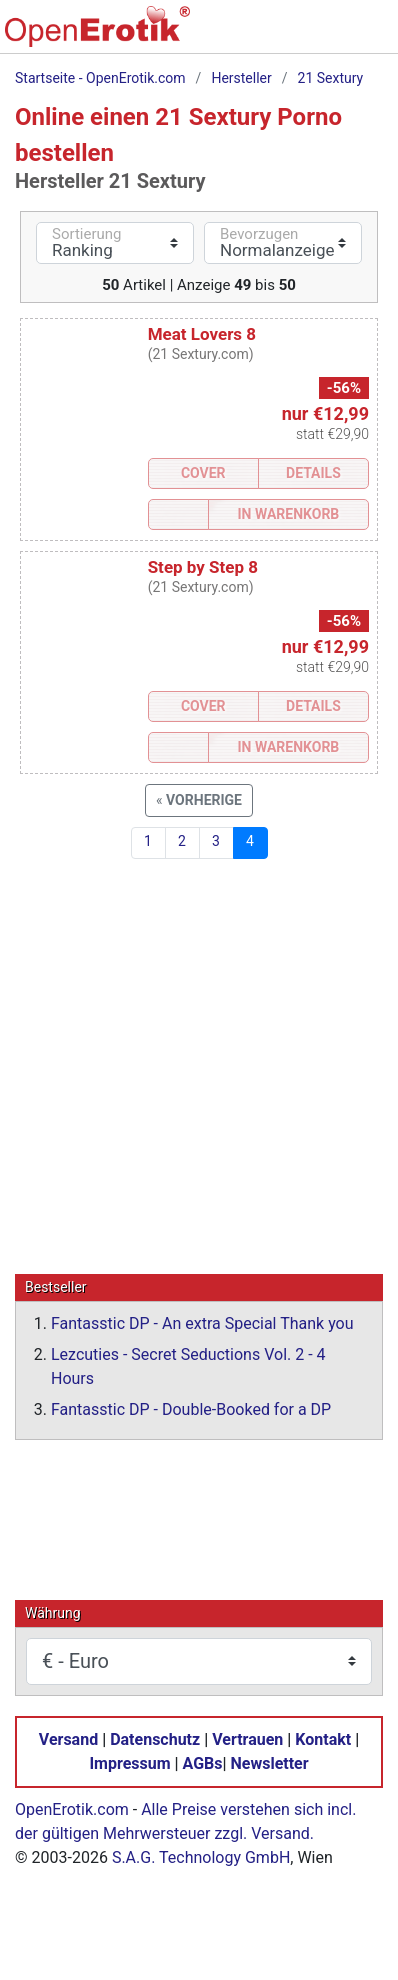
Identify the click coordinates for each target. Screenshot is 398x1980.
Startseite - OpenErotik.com (100, 78)
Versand (68, 1738)
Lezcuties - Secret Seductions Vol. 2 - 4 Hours (188, 1365)
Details (313, 473)
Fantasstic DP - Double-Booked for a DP (191, 1408)
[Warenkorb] (288, 36)
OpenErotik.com (72, 1808)
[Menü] (372, 36)
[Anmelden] (330, 36)
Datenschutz (155, 1738)
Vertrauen (247, 1738)
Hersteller (241, 78)
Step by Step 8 (203, 567)
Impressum (129, 1762)
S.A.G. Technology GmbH (201, 1856)
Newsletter (270, 1762)
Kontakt (323, 1738)
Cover (203, 473)
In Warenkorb (289, 514)
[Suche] (246, 36)
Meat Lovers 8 (202, 334)
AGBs (203, 1762)
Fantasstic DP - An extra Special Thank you (202, 1322)
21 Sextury (331, 78)
